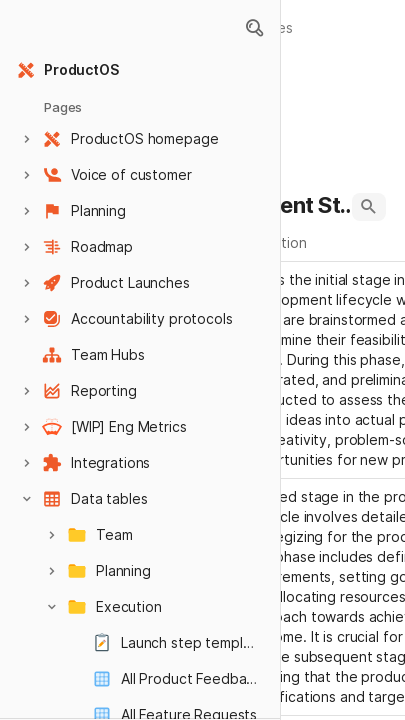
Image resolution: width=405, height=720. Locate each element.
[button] (254, 28)
